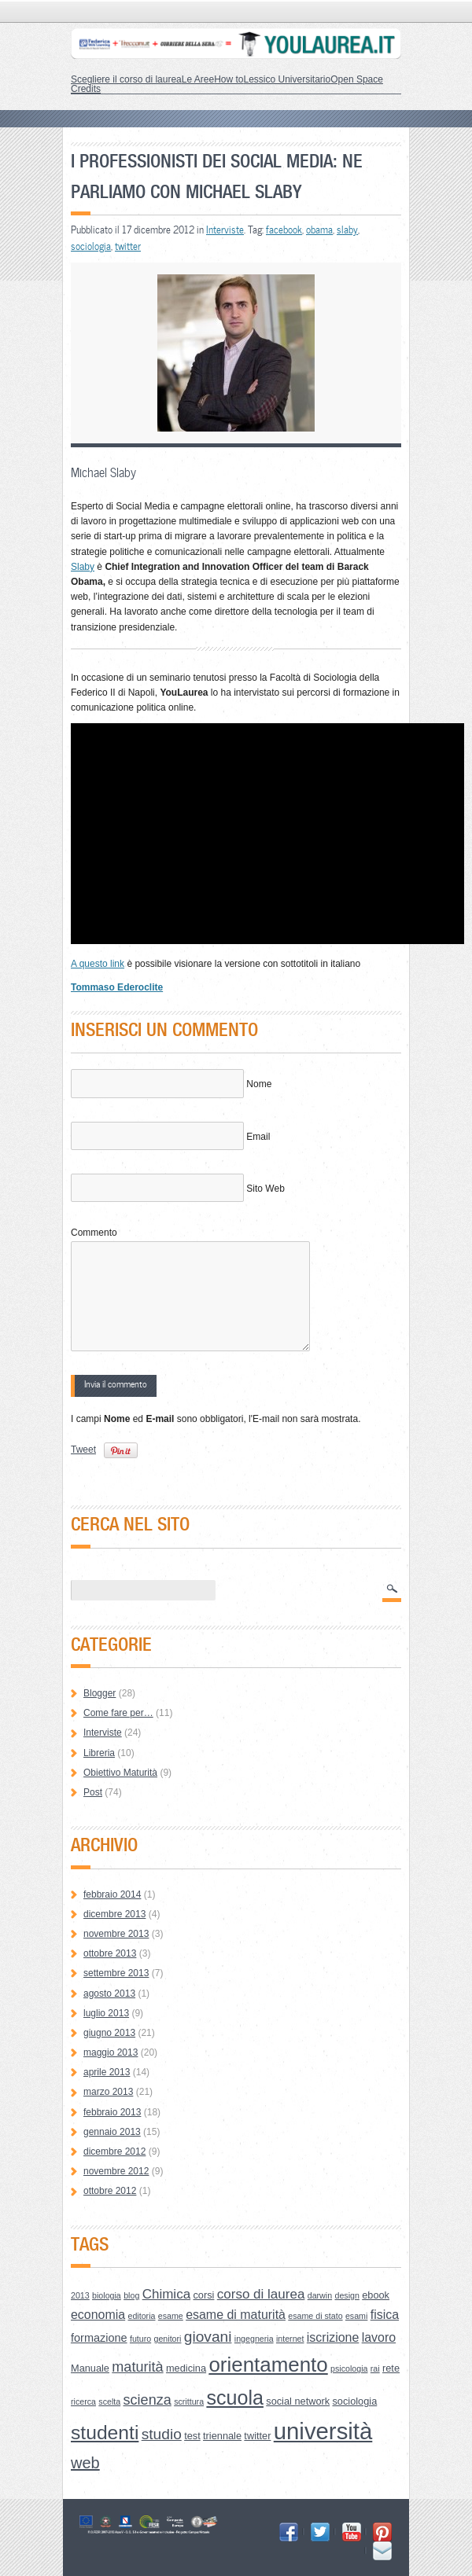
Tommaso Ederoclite (117, 987)
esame (170, 2316)
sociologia (91, 246)
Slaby (82, 566)
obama (319, 229)
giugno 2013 (109, 2032)
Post (92, 1792)
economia (98, 2314)
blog (131, 2295)
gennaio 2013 (112, 2131)
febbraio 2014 (112, 1894)
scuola (235, 2398)
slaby (347, 229)
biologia (106, 2295)
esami (356, 2316)
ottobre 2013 (109, 1953)
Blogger (99, 1693)
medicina (186, 2368)
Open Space (356, 79)
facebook (284, 229)
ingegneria (254, 2338)
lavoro (379, 2337)
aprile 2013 (106, 2072)
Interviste (225, 229)
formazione (99, 2338)
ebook (375, 2295)
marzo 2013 (108, 2091)
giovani (208, 2336)
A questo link (97, 963)
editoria (142, 2316)
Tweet (83, 1449)
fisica (385, 2314)
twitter (128, 246)
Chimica (166, 2294)
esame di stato (315, 2316)
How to (228, 79)
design (346, 2295)
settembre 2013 (116, 1973)
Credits (86, 89)
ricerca (83, 2401)
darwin (320, 2295)
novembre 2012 (116, 2171)
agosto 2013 (109, 1993)
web (85, 2462)
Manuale (90, 2368)
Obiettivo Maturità (120, 1772)
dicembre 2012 (114, 2151)
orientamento (267, 2365)
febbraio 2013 (112, 2112)
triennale (222, 2436)
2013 (80, 2295)
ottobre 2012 (109, 2190)
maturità (137, 2367)
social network (298, 2401)
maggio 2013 (110, 2052)
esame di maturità (236, 2314)
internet (290, 2338)
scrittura (189, 2401)
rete (391, 2368)
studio (162, 2434)
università (323, 2431)
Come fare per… (118, 1712)
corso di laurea (261, 2294)
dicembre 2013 (114, 1914)
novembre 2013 (116, 1933)
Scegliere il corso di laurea (126, 79)
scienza (147, 2400)
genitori (168, 2338)
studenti (104, 2432)
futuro (140, 2338)
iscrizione (333, 2337)
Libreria (99, 1752)
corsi (203, 2295)
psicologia (348, 2368)
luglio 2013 (106, 2013)
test (192, 2436)
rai (375, 2368)
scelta (109, 2401)
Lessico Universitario (286, 79)
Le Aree (198, 79)
